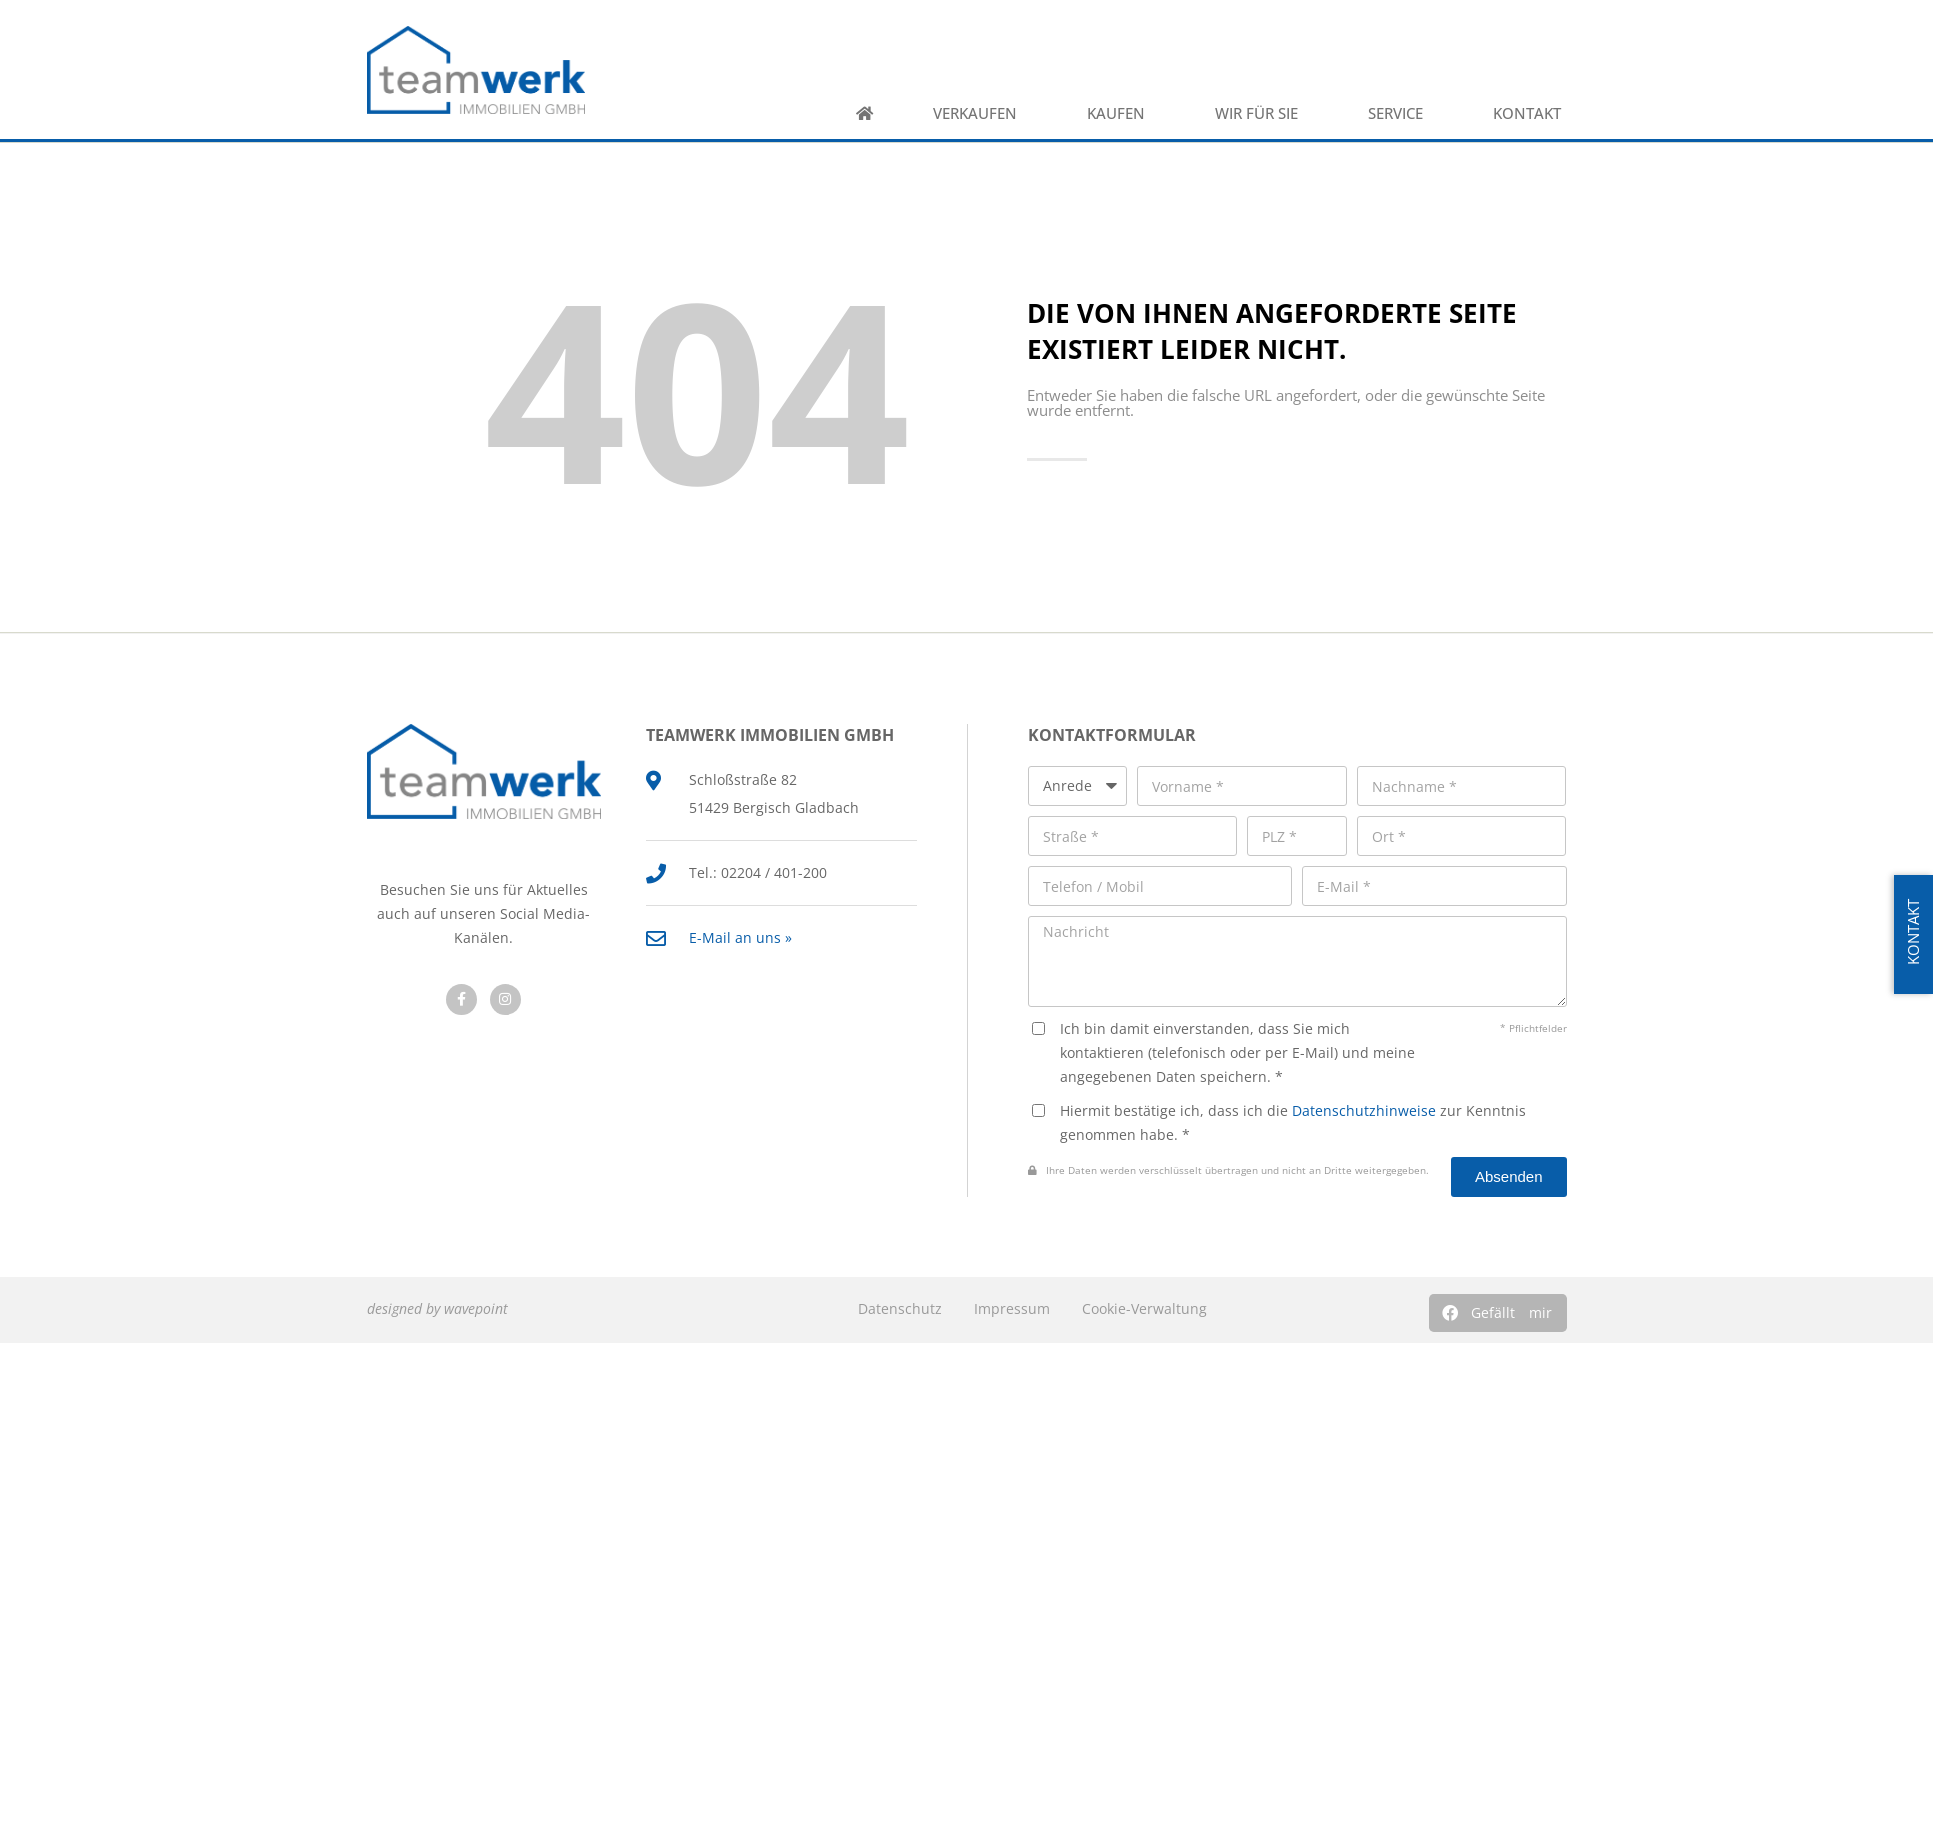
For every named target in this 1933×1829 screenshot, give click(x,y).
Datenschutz (900, 1308)
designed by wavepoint (437, 1308)
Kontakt (1532, 113)
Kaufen (1121, 113)
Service (1400, 113)
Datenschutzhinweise (1364, 1110)
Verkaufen (980, 113)
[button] (1498, 1313)
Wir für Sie (1261, 113)
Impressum (1012, 1308)
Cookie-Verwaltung (1144, 1308)
